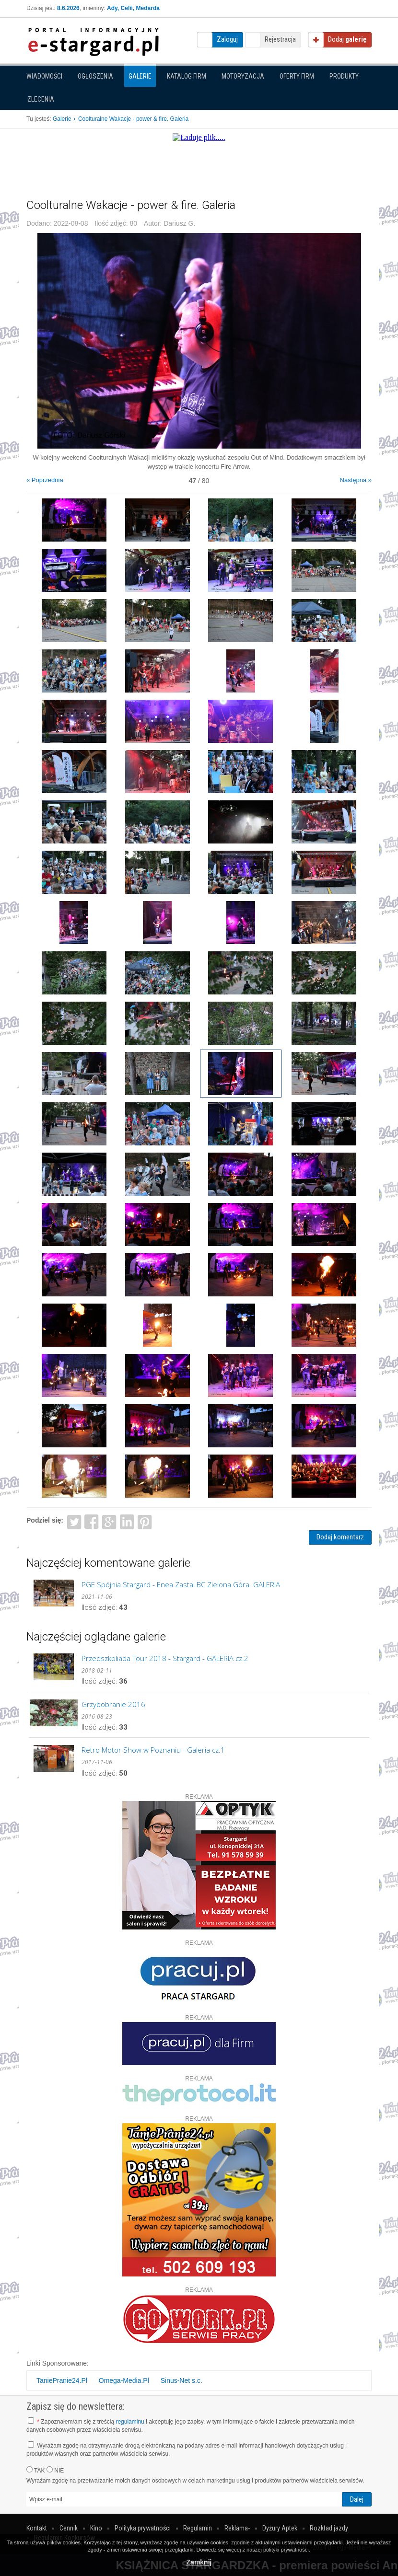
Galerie (140, 76)
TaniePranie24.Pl (61, 2380)
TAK (35, 2470)
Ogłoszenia (95, 76)
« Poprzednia (44, 480)
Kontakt (36, 2528)
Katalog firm (186, 76)
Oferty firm (297, 76)
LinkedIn (127, 1521)
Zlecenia (40, 99)
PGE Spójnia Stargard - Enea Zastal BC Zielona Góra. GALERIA (181, 1584)
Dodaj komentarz (340, 1537)
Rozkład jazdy (329, 2528)
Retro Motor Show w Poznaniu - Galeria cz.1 (153, 1750)
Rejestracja (280, 39)
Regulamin (197, 2528)
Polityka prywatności (143, 2528)
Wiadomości (44, 76)
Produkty (344, 76)
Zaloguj (227, 39)
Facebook (92, 1521)
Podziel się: (44, 1520)
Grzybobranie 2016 (113, 1704)
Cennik (68, 2528)
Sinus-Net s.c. (181, 2380)
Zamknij (199, 2562)
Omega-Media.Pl (124, 2380)
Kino (96, 2528)
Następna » (356, 480)
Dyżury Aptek (279, 2528)
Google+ (109, 1521)
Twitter (74, 1521)
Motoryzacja (243, 76)
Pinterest (144, 1521)
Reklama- (237, 2528)
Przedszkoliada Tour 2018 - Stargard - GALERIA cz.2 (165, 1658)
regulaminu (130, 2421)
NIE (55, 2470)
